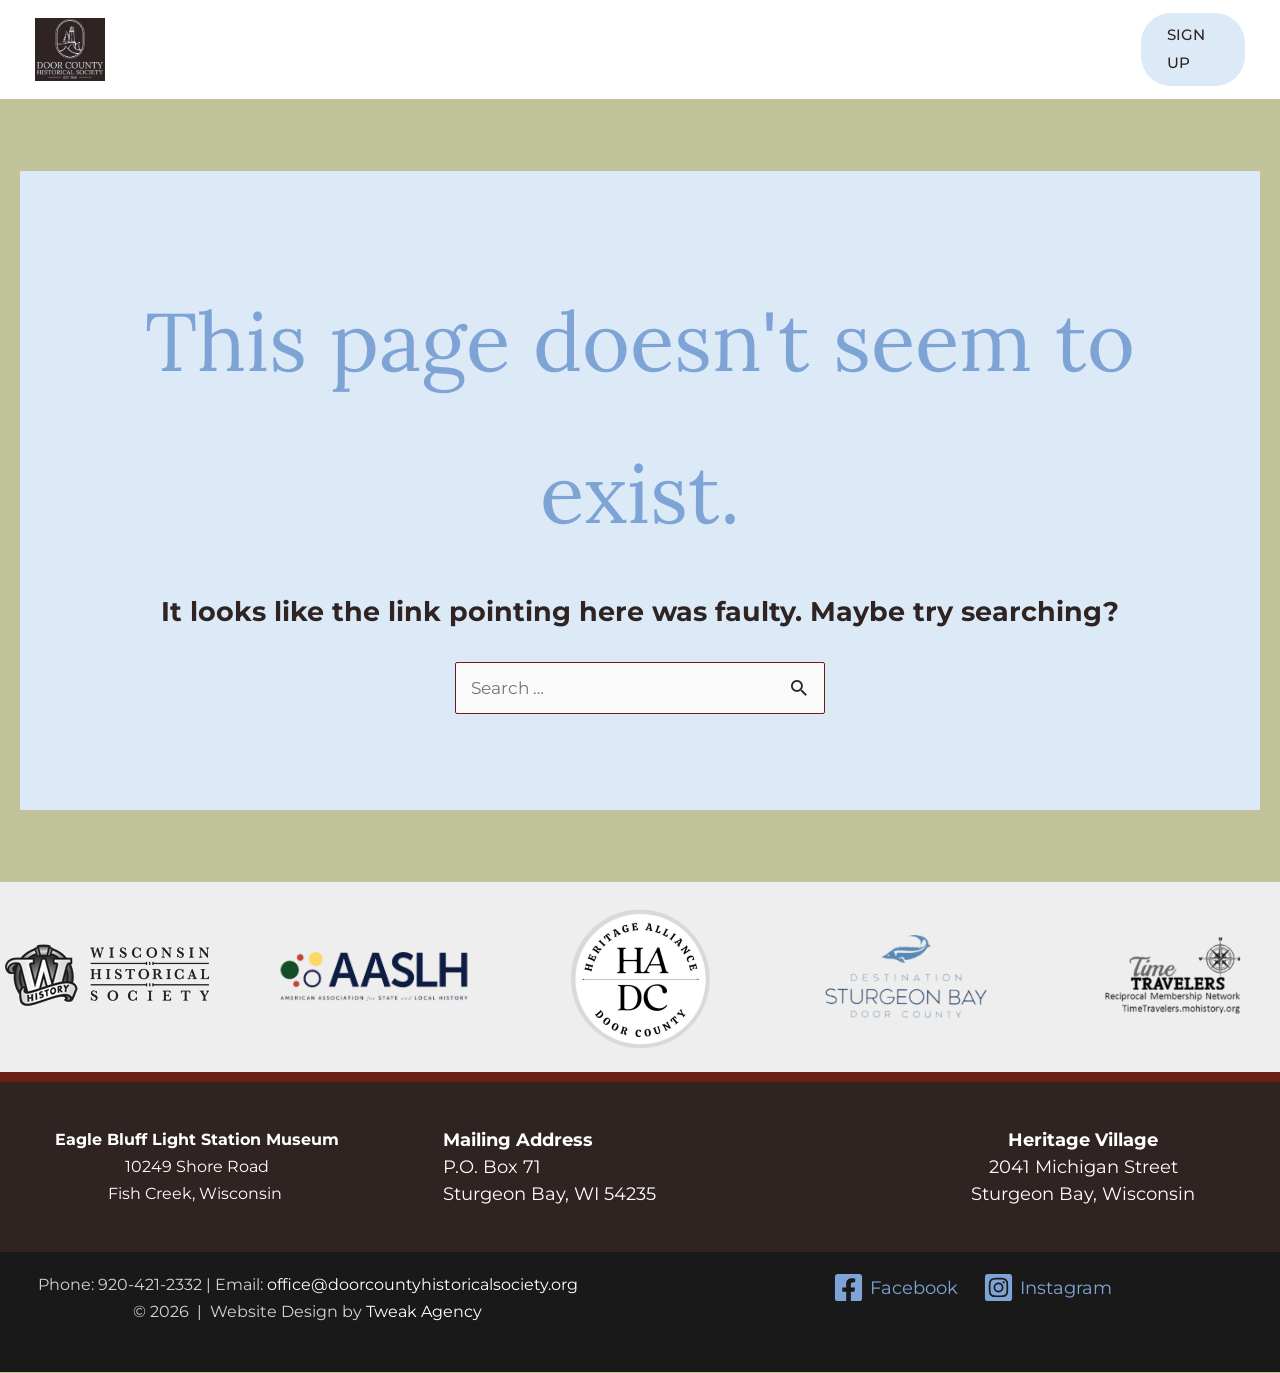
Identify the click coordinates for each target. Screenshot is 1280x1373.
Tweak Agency (424, 1312)
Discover (521, 49)
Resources (846, 49)
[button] (1186, 49)
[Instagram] (1048, 1288)
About (304, 49)
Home (227, 49)
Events (727, 49)
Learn (628, 49)
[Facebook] (894, 1288)
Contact (1061, 49)
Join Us (407, 49)
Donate (969, 49)
